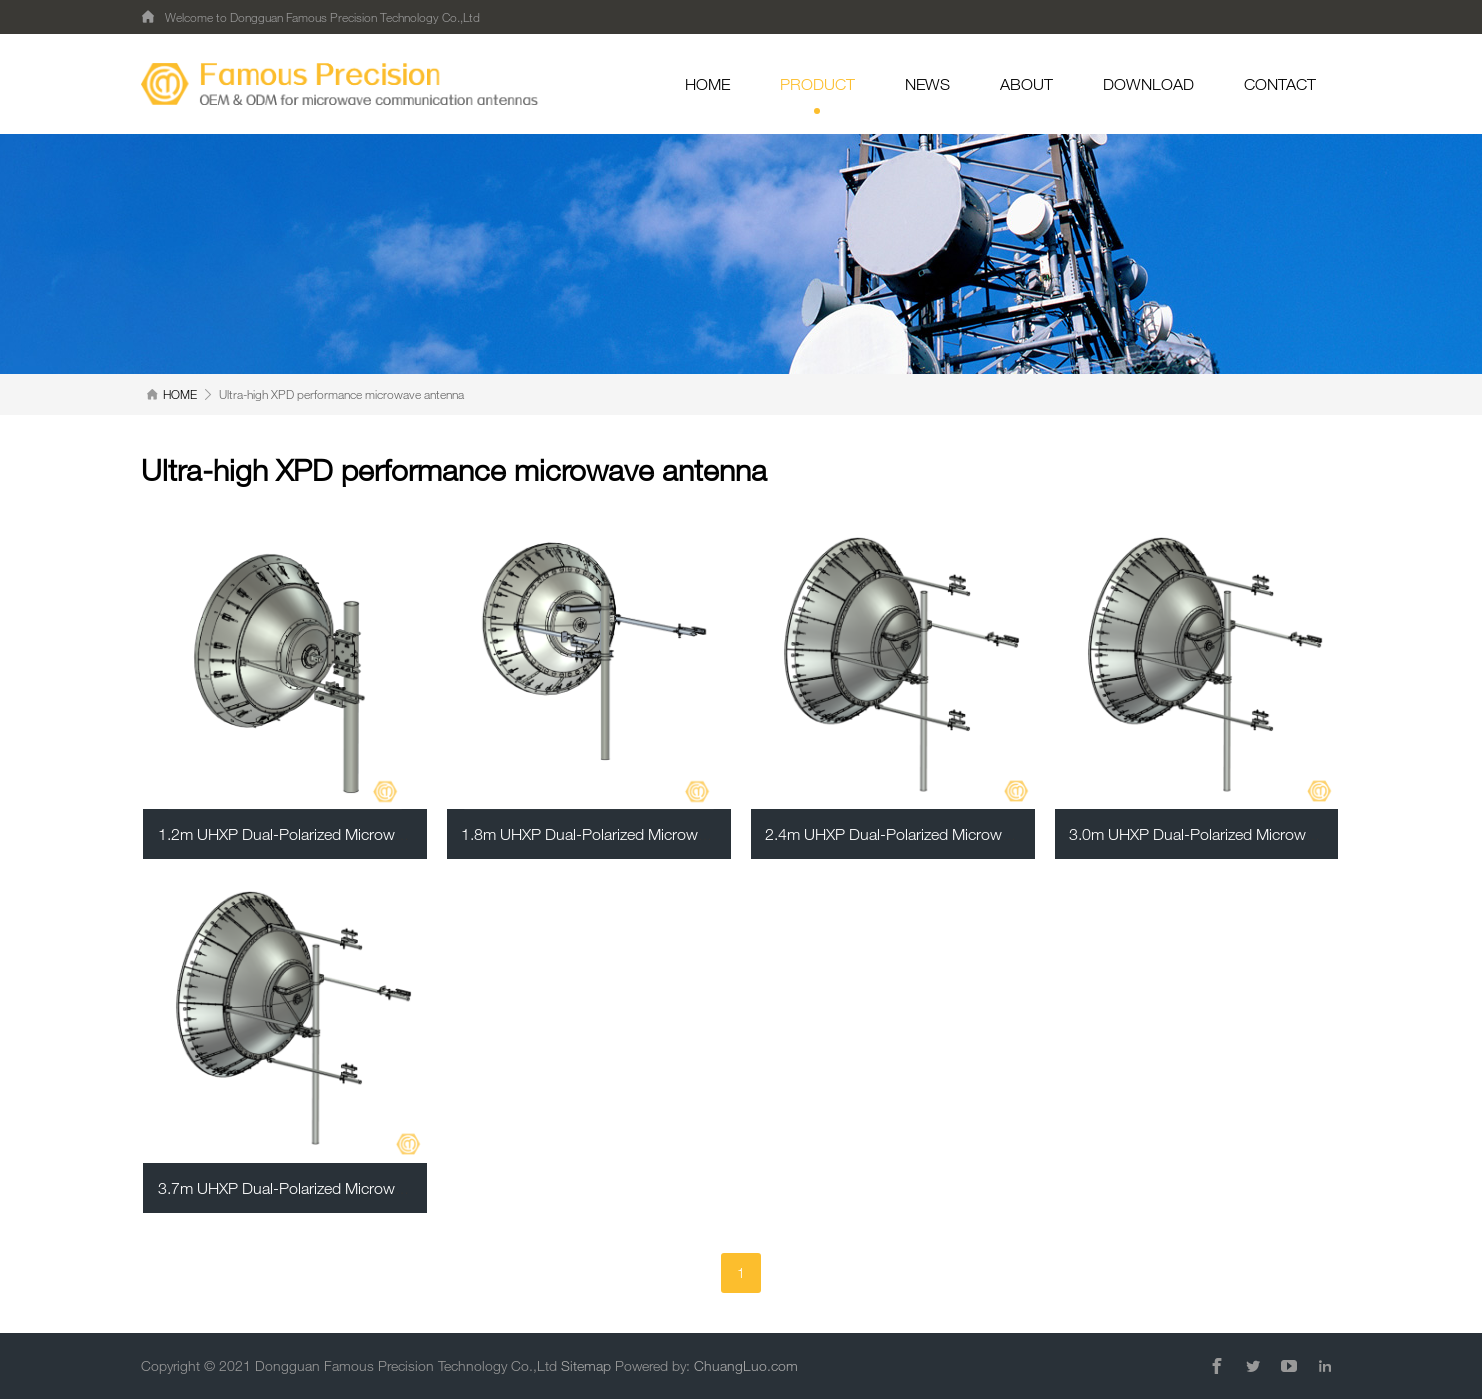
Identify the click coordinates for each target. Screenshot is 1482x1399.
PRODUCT (817, 94)
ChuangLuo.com (746, 1365)
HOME (707, 84)
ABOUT (1026, 84)
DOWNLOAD (1148, 84)
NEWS (927, 84)
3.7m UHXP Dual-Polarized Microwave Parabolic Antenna (352, 1188)
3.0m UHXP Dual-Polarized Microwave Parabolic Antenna (1263, 834)
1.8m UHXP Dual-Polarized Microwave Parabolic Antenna (655, 834)
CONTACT (1280, 84)
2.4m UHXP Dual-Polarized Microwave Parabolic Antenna (959, 834)
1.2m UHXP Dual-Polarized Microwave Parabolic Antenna (352, 834)
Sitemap (586, 1365)
